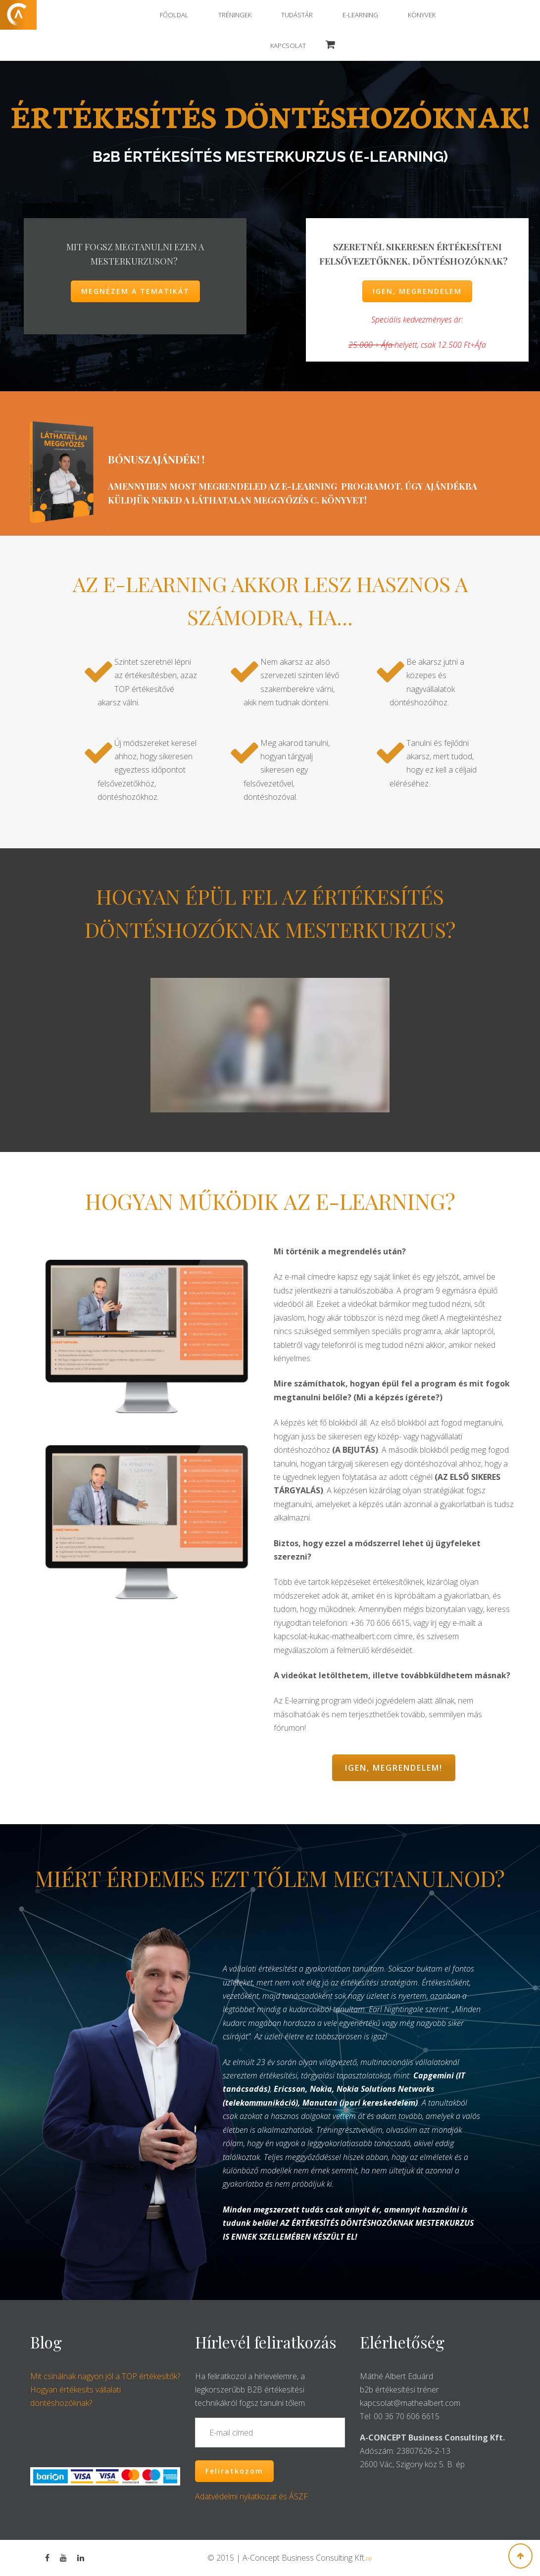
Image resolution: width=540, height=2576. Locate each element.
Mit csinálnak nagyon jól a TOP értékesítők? (105, 2376)
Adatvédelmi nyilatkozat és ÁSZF (251, 2496)
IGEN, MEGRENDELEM (417, 291)
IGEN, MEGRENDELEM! (393, 1767)
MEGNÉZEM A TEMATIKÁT (135, 291)
